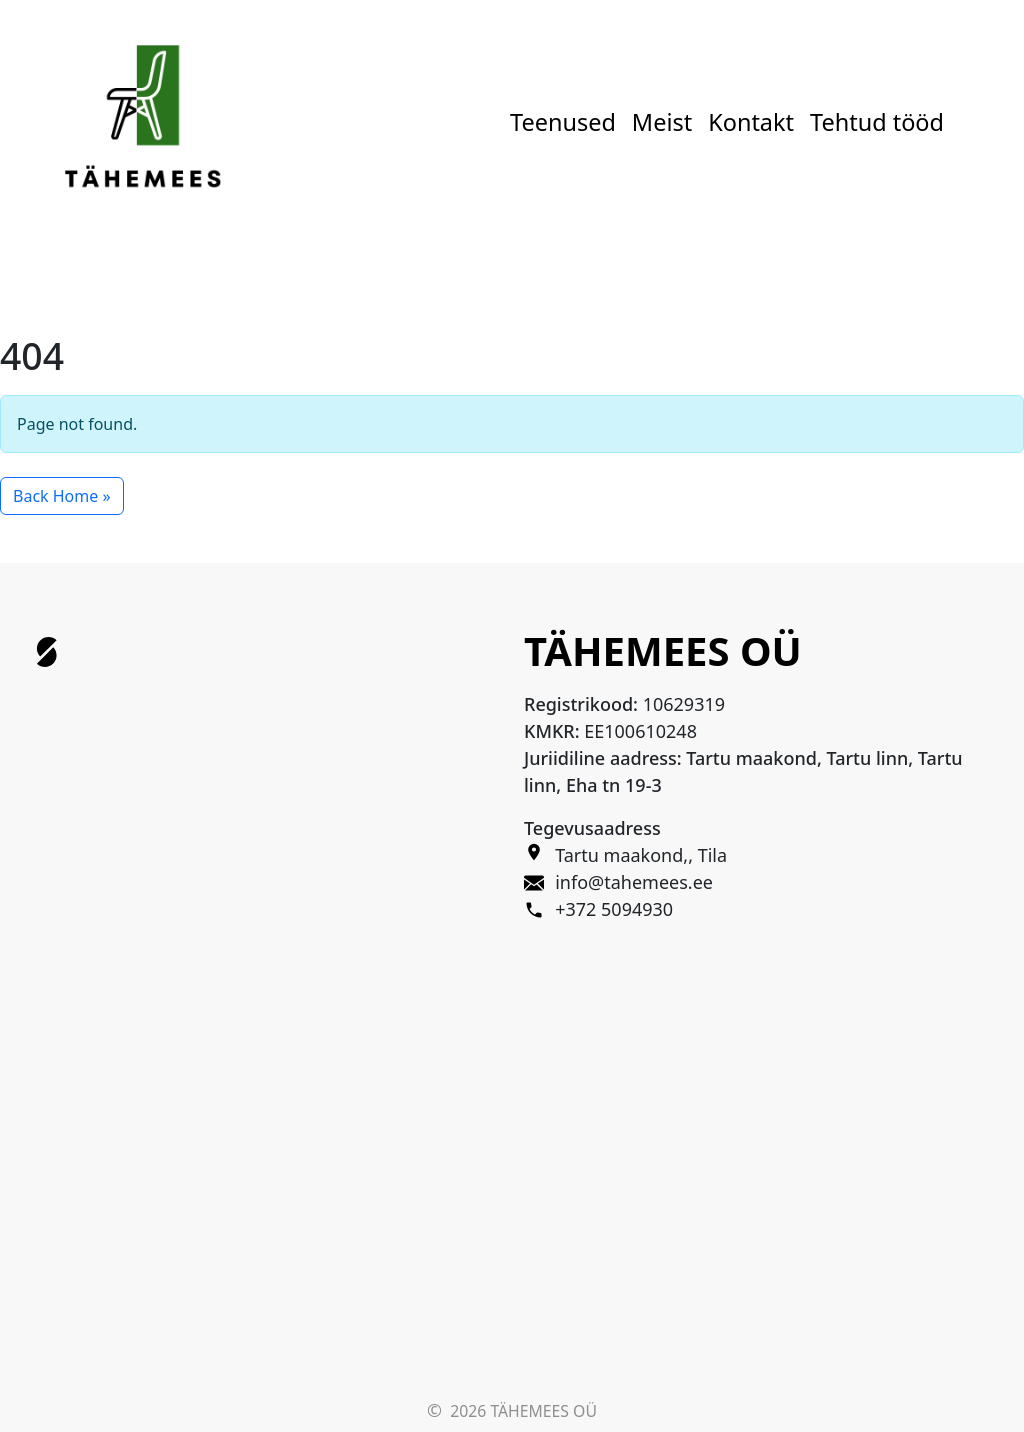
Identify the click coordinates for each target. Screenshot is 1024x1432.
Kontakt (751, 122)
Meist (662, 122)
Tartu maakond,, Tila (641, 855)
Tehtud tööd (877, 122)
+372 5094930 (614, 909)
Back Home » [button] (62, 496)
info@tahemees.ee (634, 882)
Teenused (563, 122)
